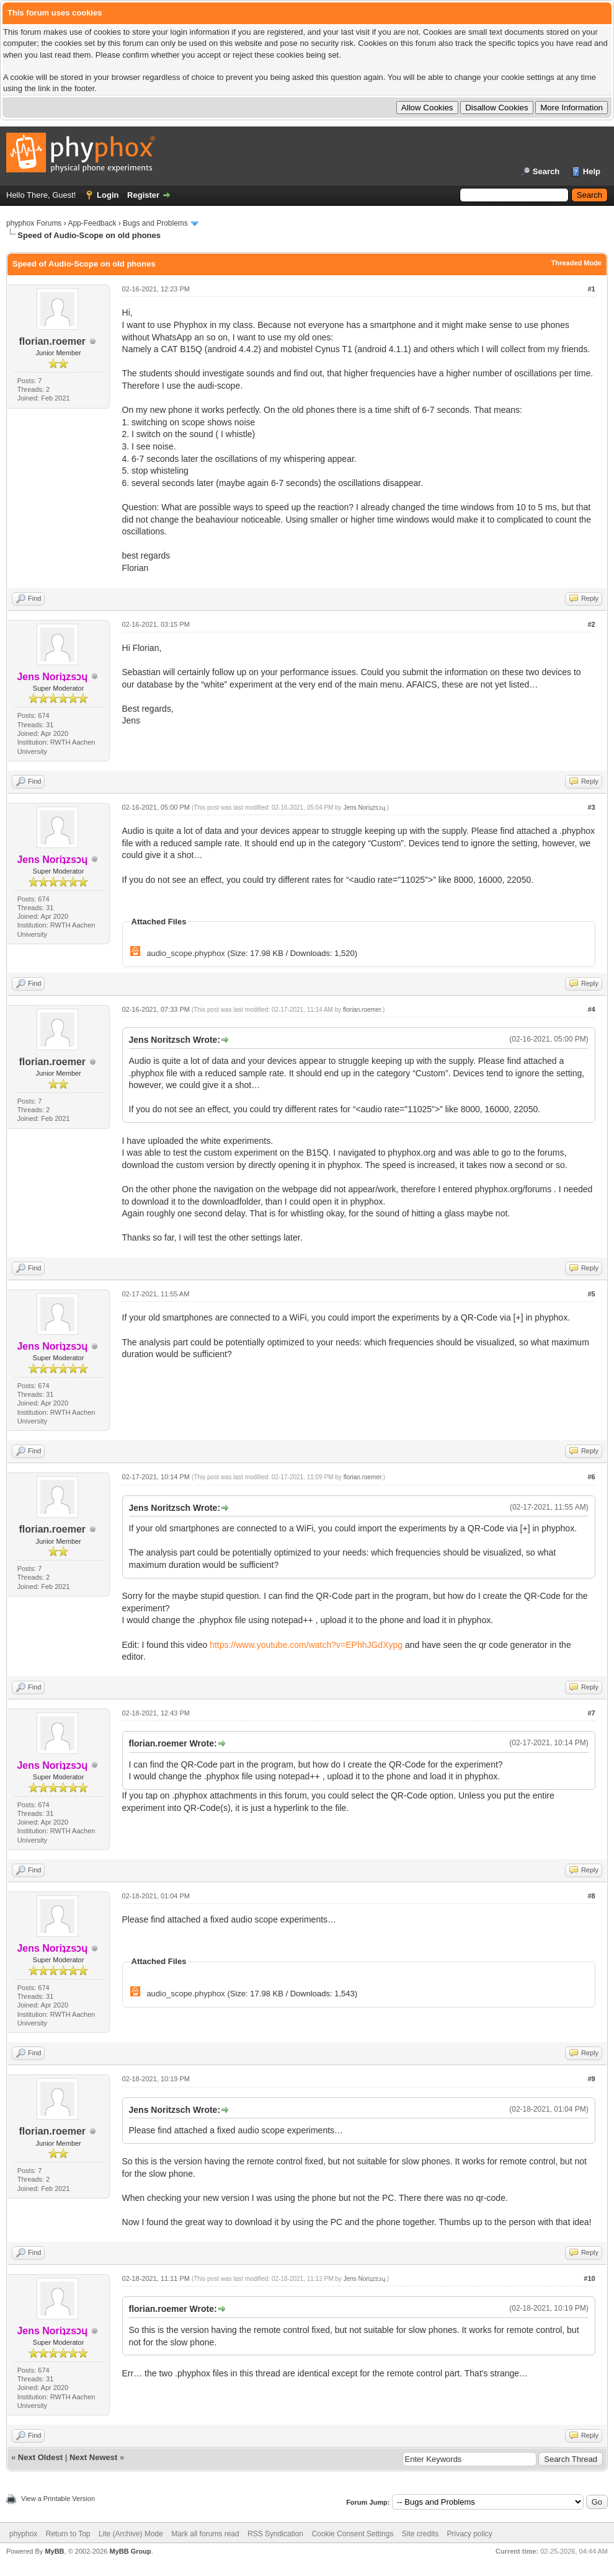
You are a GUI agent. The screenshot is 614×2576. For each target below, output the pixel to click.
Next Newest (93, 2457)
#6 (591, 1477)
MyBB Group (130, 2551)
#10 (589, 2278)
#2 (591, 624)
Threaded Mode (576, 263)
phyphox (23, 2534)
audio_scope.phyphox (185, 953)
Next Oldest (40, 2457)
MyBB (54, 2551)
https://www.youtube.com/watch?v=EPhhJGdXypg (306, 1645)
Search (546, 171)
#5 (591, 1294)
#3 (591, 807)
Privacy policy (469, 2534)
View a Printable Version (58, 2498)
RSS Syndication (275, 2534)
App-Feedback (92, 223)
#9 (591, 2078)
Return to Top (68, 2534)
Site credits (420, 2534)
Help (591, 171)
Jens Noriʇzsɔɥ (364, 807)
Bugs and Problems (155, 223)
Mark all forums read (205, 2534)
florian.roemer (52, 341)
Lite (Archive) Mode (131, 2534)
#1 (591, 289)
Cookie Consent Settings (352, 2534)
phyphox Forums (33, 223)
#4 (591, 1009)
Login (107, 195)
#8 (591, 1896)
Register (143, 195)
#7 (591, 1713)
